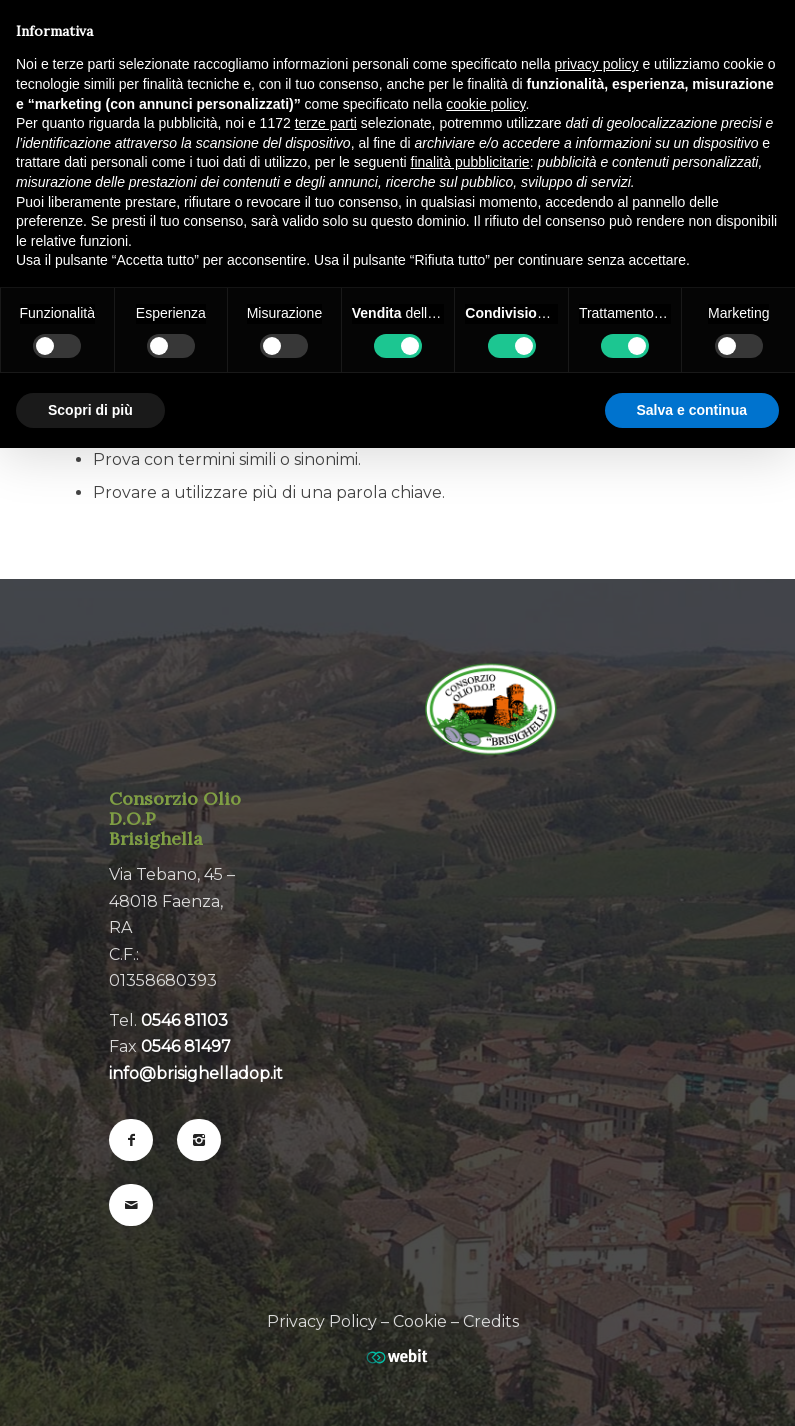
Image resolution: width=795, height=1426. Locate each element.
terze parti (326, 123)
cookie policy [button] (485, 104)
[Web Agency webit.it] (397, 1348)
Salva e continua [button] (692, 410)
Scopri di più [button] (90, 410)
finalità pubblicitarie (470, 162)
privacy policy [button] (597, 64)
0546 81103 (184, 1020)
